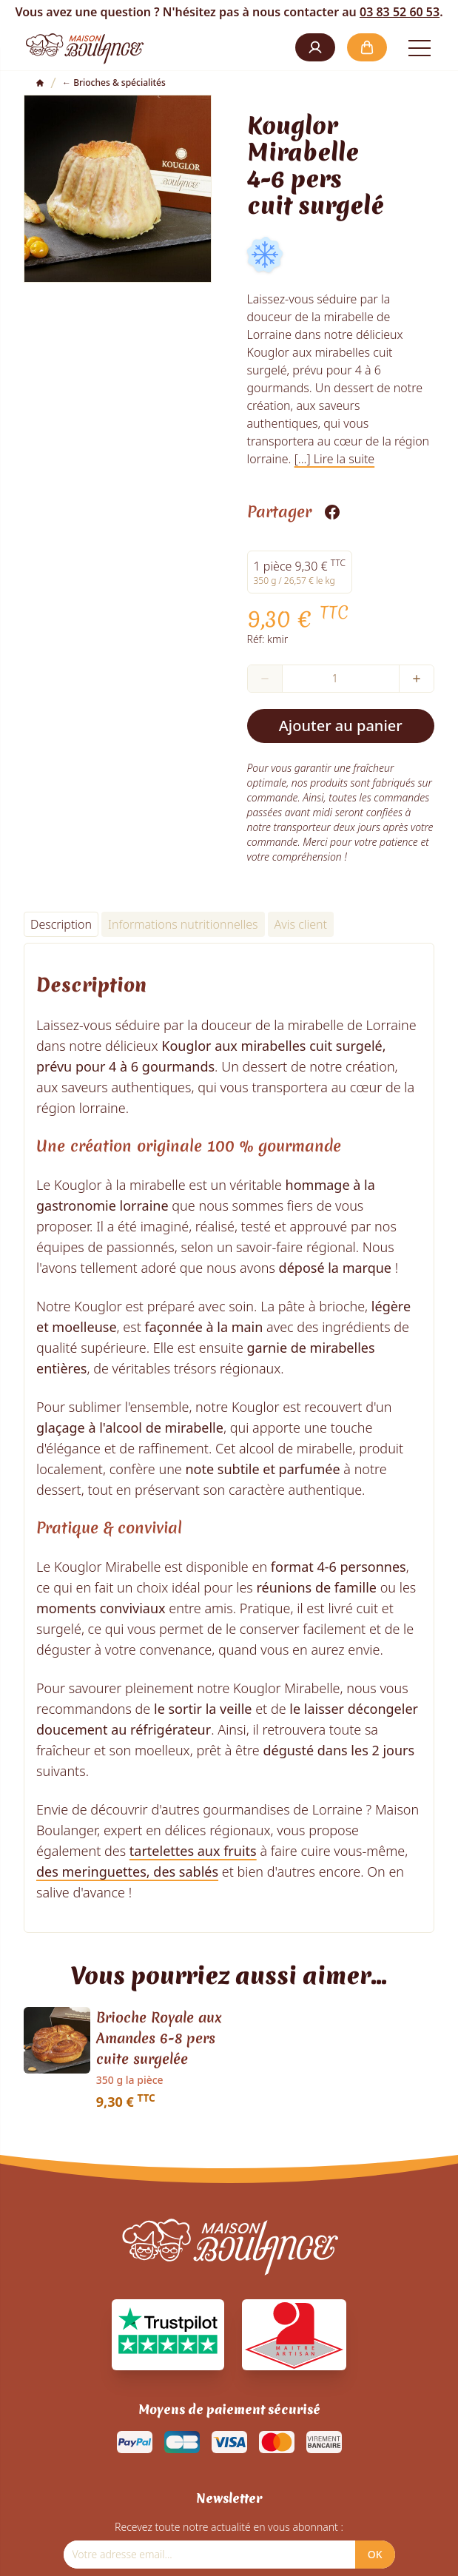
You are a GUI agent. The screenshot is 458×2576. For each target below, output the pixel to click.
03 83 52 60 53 (400, 12)
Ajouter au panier (341, 726)
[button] (315, 47)
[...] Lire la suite (334, 459)
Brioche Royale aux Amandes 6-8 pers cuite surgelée (159, 2038)
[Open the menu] (419, 47)
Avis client (301, 924)
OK (375, 2554)
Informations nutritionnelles (183, 924)
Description (61, 924)
